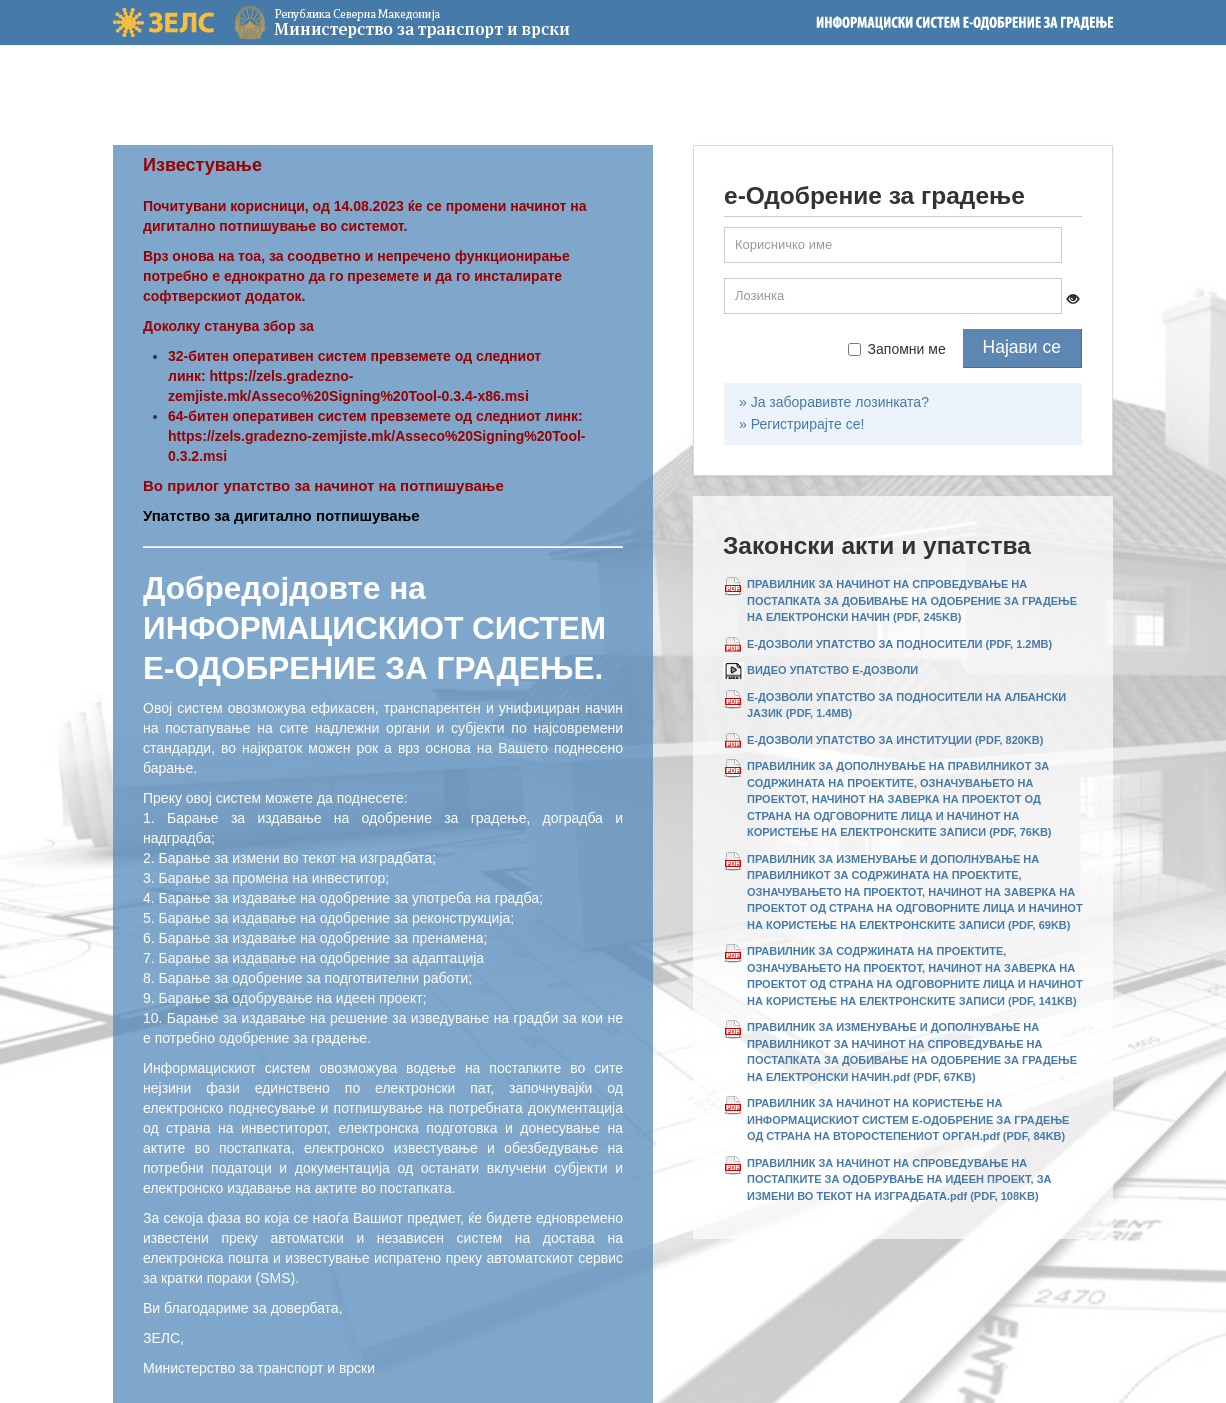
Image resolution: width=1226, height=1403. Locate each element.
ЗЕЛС (163, 22)
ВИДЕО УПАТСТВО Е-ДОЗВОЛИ (832, 670)
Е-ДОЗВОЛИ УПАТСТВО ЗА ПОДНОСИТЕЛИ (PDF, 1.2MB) (899, 644)
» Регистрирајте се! (801, 424)
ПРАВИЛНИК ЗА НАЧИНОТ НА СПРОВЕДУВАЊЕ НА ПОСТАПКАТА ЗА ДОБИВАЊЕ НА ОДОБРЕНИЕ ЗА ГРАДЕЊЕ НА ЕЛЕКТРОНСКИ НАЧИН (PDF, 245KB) (912, 600)
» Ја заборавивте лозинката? (834, 402)
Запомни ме (897, 349)
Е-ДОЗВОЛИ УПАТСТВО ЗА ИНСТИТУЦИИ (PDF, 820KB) (895, 740)
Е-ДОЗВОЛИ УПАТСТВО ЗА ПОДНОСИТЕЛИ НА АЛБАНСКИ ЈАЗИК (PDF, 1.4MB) (906, 705)
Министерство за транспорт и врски (353, 22)
